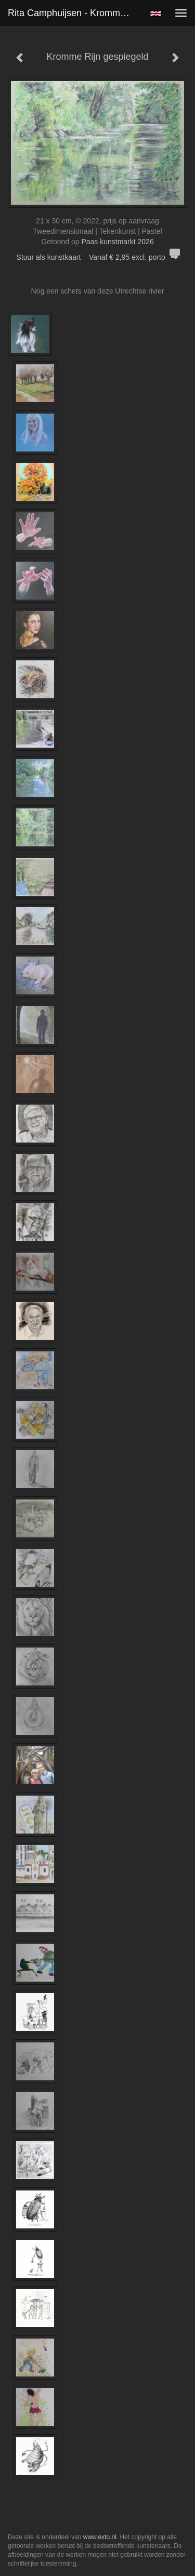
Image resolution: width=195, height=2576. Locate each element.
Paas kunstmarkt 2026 (117, 241)
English (156, 13)
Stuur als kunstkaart (98, 257)
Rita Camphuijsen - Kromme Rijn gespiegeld (74, 13)
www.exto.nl (99, 2537)
